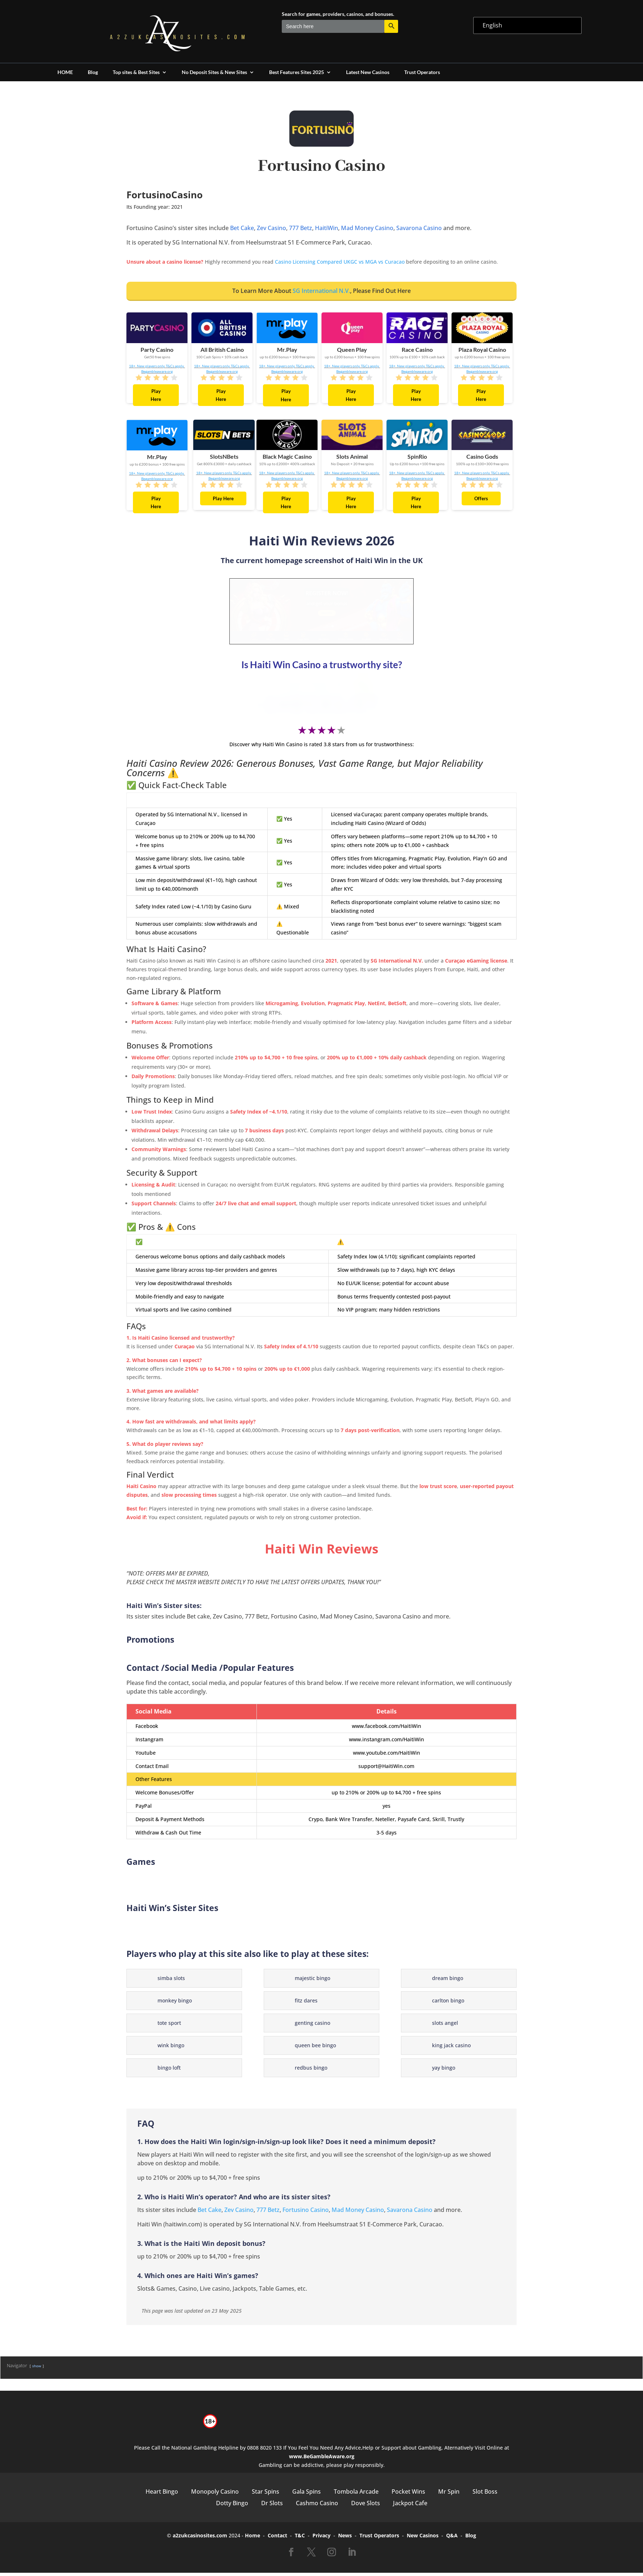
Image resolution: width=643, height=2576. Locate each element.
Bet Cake (242, 228)
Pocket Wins (408, 2495)
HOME (65, 72)
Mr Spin (448, 2495)
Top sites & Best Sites (136, 72)
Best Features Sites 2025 (296, 72)
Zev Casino (271, 228)
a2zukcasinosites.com (200, 2538)
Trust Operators (422, 72)
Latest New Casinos (367, 72)
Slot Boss (484, 2495)
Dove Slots (365, 2506)
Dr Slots (272, 2506)
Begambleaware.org (157, 371)
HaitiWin (326, 228)
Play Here (156, 395)
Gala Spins (306, 2495)
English (492, 25)
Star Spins (265, 2495)
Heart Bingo (162, 2495)
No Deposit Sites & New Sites (214, 72)
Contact (277, 2538)
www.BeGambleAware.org (321, 2459)
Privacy (321, 2538)
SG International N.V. (321, 291)
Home (252, 2538)
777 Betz (300, 228)
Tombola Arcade (356, 2495)
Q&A (452, 2538)
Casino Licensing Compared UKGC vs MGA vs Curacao (340, 261)
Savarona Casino (419, 228)
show (36, 2369)
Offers (481, 498)
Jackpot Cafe (410, 2506)
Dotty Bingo (232, 2506)
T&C (300, 2538)
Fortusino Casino (305, 2213)
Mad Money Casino (367, 228)
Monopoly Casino (215, 2495)
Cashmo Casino (317, 2506)
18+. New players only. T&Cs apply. (157, 366)
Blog (93, 72)
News (345, 2538)
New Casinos (423, 2538)
